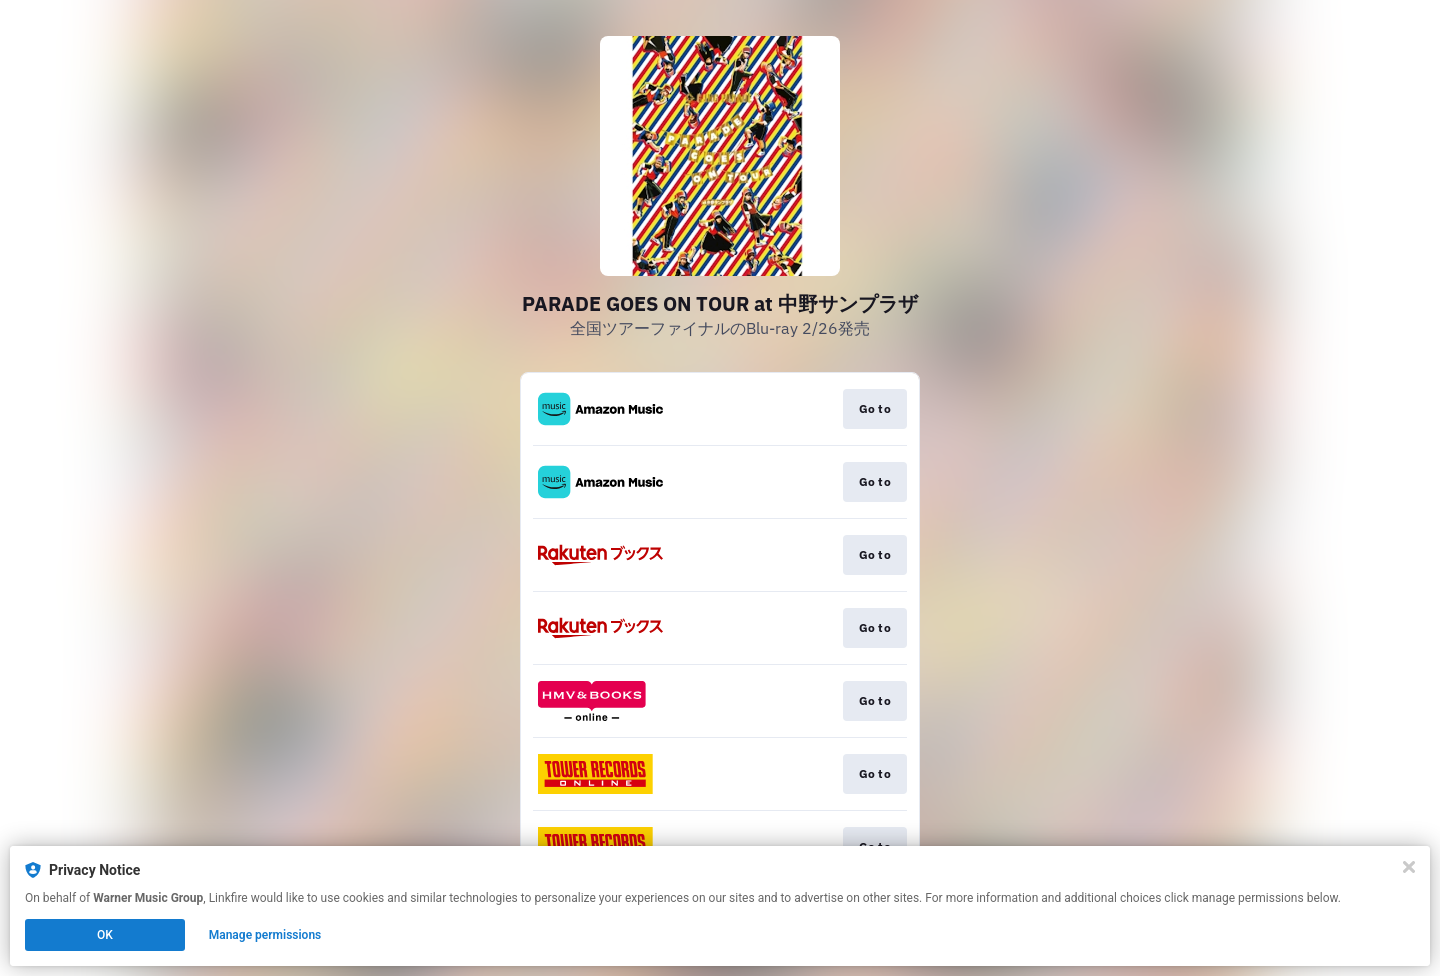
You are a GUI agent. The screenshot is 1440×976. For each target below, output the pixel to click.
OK (105, 935)
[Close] (1409, 867)
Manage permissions (265, 935)
